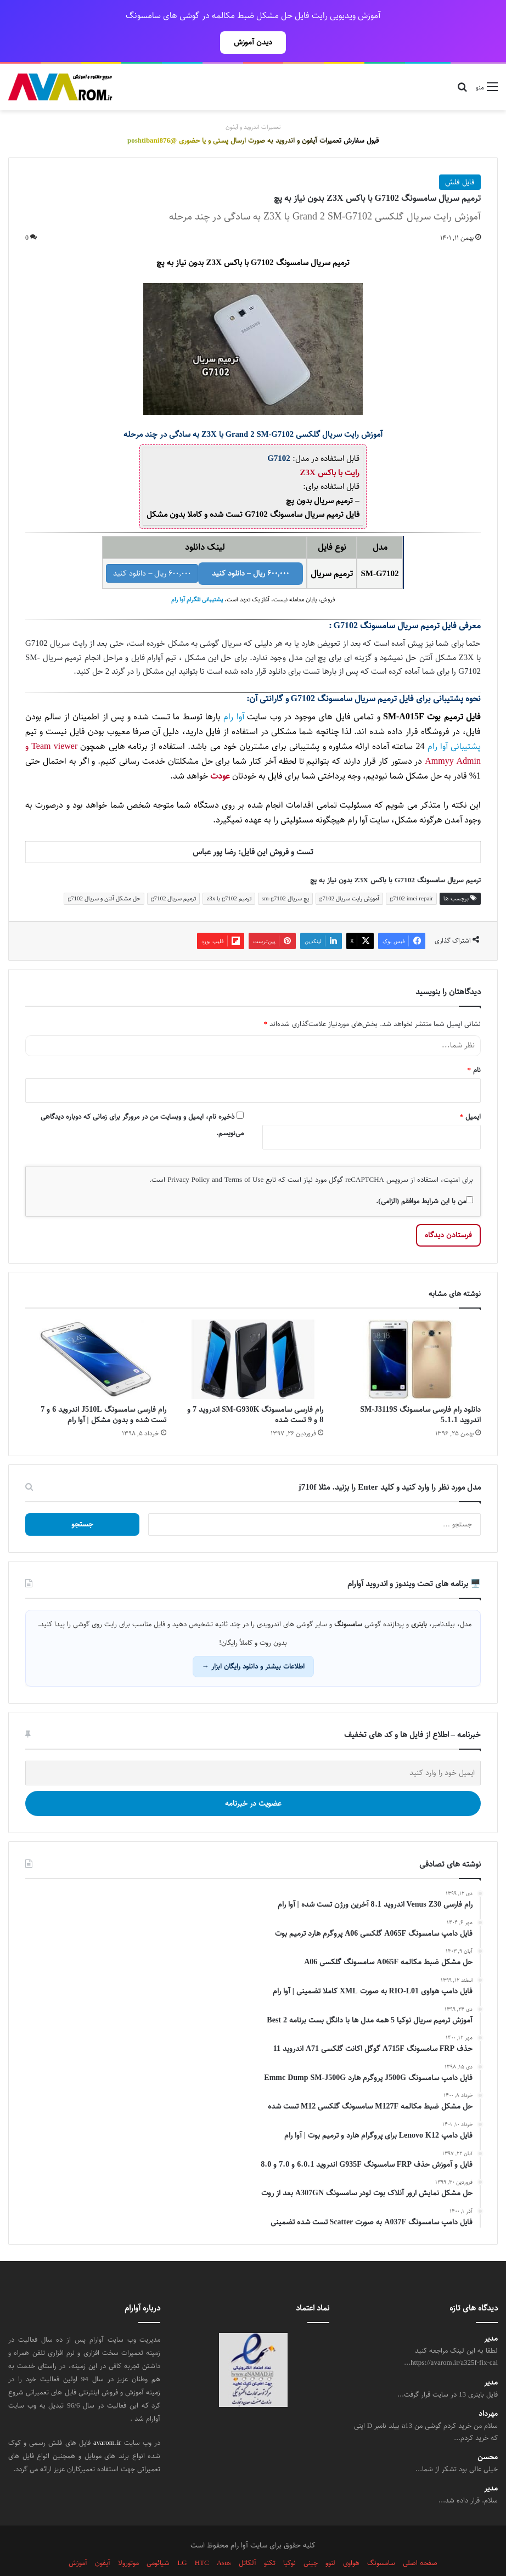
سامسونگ (381, 2538)
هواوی (351, 2538)
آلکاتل (247, 2538)
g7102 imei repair (411, 874)
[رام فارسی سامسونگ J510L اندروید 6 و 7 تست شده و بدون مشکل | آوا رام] (95, 1335)
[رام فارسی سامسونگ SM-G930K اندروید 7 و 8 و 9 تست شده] (253, 1335)
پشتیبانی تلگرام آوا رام (197, 575)
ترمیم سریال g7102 (173, 874)
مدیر (491, 2314)
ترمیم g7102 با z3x (228, 874)
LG (182, 2538)
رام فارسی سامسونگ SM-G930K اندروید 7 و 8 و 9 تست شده (255, 1390)
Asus (224, 2538)
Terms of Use (243, 1155)
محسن (487, 2433)
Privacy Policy (188, 1155)
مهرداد (488, 2389)
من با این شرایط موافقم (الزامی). (424, 1176)
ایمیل (470, 1092)
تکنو (270, 2538)
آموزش (78, 2538)
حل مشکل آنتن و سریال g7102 (104, 874)
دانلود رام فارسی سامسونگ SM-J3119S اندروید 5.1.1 (420, 1390)
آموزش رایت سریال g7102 (349, 874)
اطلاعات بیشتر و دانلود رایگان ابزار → (253, 1642)
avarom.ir (107, 2418)
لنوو (330, 2538)
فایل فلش (460, 158)
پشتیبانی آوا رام (454, 722)
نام (474, 1045)
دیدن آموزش (253, 42)
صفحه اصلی (420, 2538)
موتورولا (128, 2538)
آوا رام (233, 693)
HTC (202, 2538)
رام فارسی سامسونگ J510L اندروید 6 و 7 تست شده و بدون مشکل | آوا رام (103, 1390)
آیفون (102, 2538)
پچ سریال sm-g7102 (285, 874)
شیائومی (158, 2538)
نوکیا (289, 2538)
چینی (310, 2538)
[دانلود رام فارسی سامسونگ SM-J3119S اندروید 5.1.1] (410, 1335)
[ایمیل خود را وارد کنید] (253, 1749)
